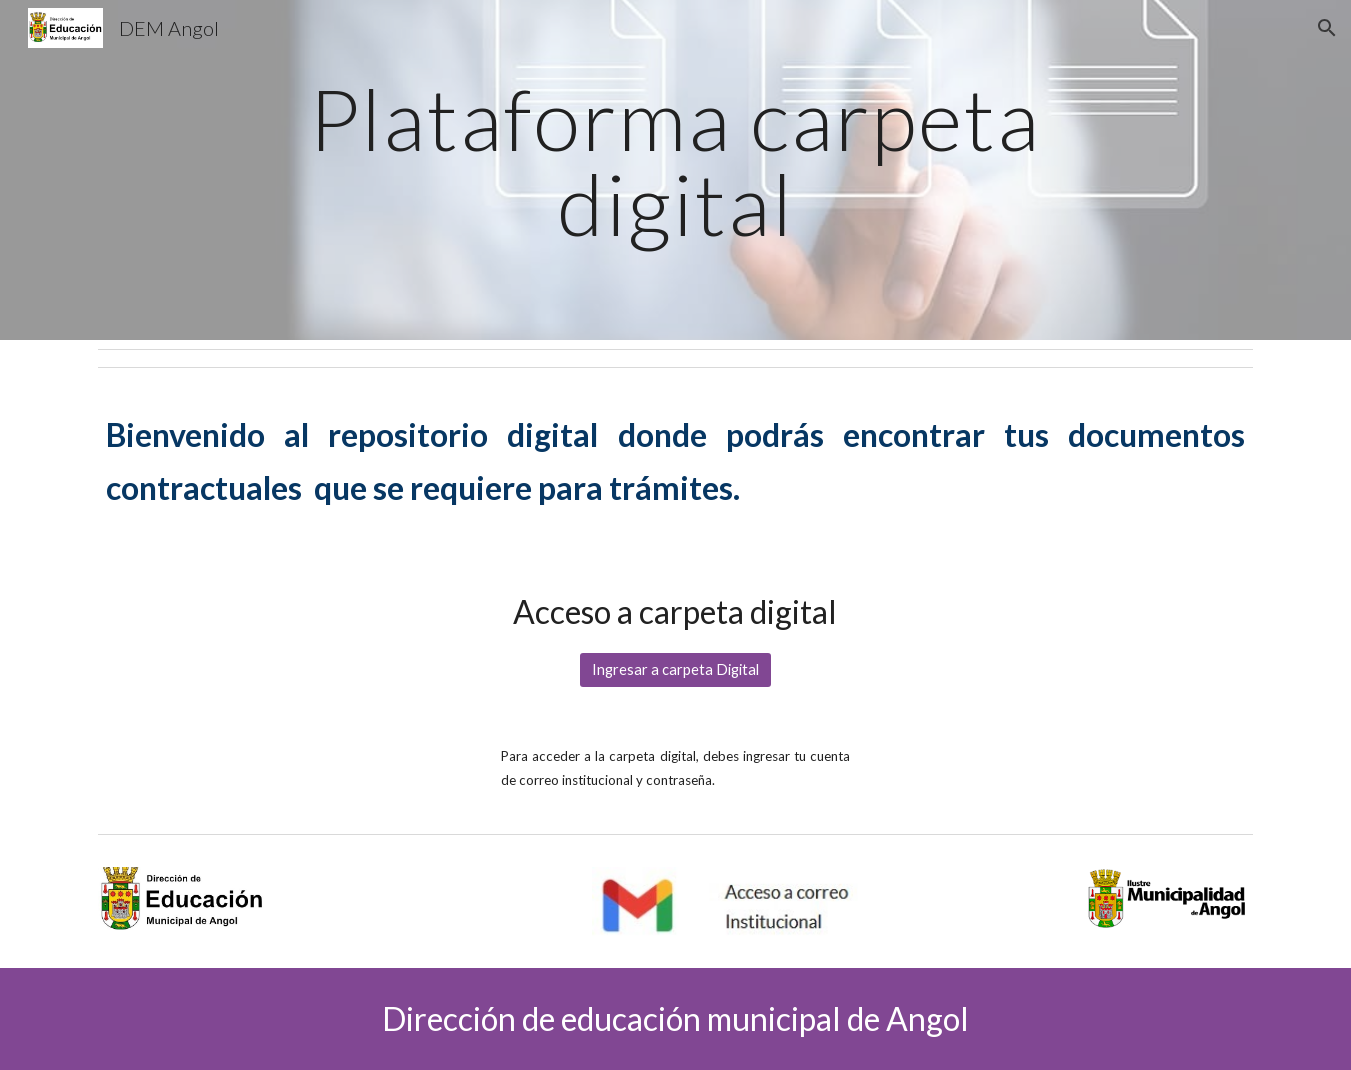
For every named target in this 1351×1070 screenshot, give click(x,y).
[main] (675, 170)
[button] (1327, 28)
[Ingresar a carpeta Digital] (675, 670)
